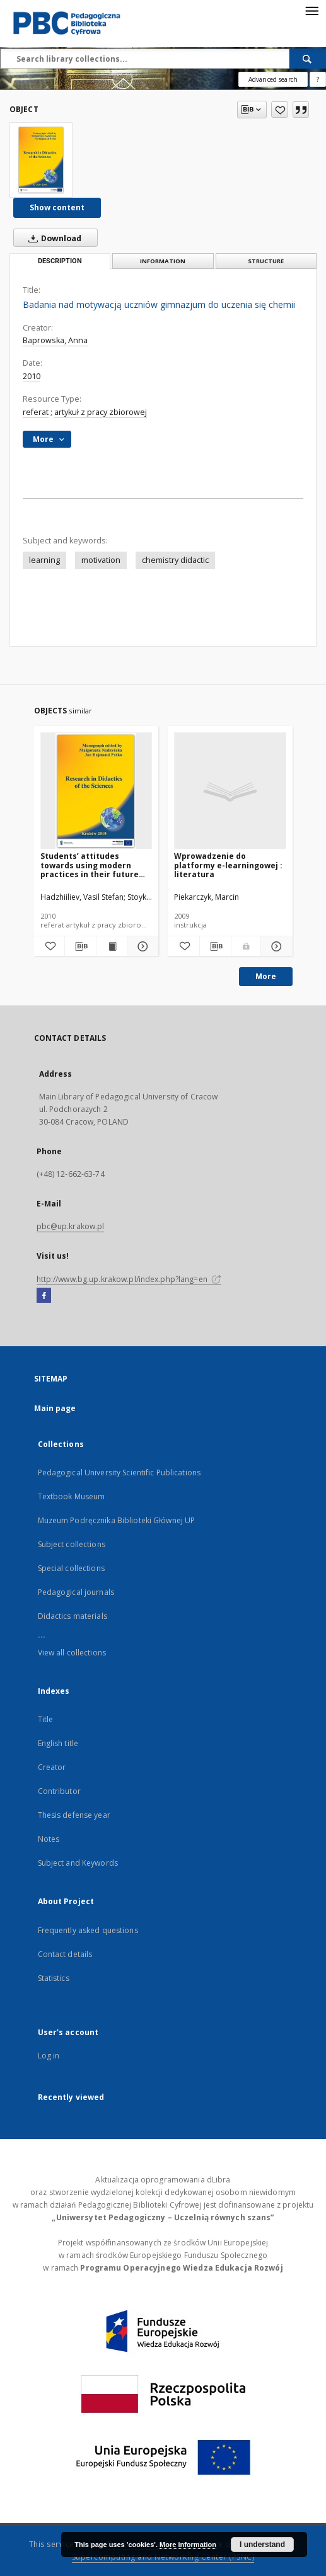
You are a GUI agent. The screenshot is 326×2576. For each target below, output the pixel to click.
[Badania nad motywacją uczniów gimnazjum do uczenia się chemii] (41, 160)
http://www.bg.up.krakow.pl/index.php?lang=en (129, 1279)
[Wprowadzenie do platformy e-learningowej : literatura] (230, 791)
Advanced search (273, 79)
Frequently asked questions (88, 1930)
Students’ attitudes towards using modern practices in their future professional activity (89, 865)
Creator (52, 1767)
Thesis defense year (74, 1815)
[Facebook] (44, 1296)
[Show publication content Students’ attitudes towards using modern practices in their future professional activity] (111, 946)
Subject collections (71, 1544)
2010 (31, 376)
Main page (55, 1408)
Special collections (71, 1568)
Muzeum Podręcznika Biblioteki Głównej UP (116, 1520)
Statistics (53, 1978)
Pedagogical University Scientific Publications (119, 1472)
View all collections (72, 1652)
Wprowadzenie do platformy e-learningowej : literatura (228, 865)
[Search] (307, 58)
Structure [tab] (266, 261)
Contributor (59, 1791)
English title (58, 1743)
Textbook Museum (71, 1496)
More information (188, 2544)
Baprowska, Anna (55, 340)
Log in (49, 2055)
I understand (262, 2544)
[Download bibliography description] (80, 946)
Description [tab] (60, 261)
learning (44, 560)
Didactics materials (72, 1616)
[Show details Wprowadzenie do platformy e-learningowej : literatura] (275, 946)
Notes (49, 1839)
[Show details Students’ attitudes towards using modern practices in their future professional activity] (140, 946)
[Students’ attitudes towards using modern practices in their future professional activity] (96, 791)
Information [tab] (162, 261)
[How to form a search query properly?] (318, 79)
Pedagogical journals (76, 1592)
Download (52, 238)
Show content (57, 207)
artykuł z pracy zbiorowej (100, 412)
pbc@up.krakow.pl (71, 1226)
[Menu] (311, 10)
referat (36, 412)
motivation (100, 560)
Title (46, 1719)
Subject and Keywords (78, 1863)
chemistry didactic (175, 560)
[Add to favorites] (279, 109)
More (265, 976)
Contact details (65, 1954)
